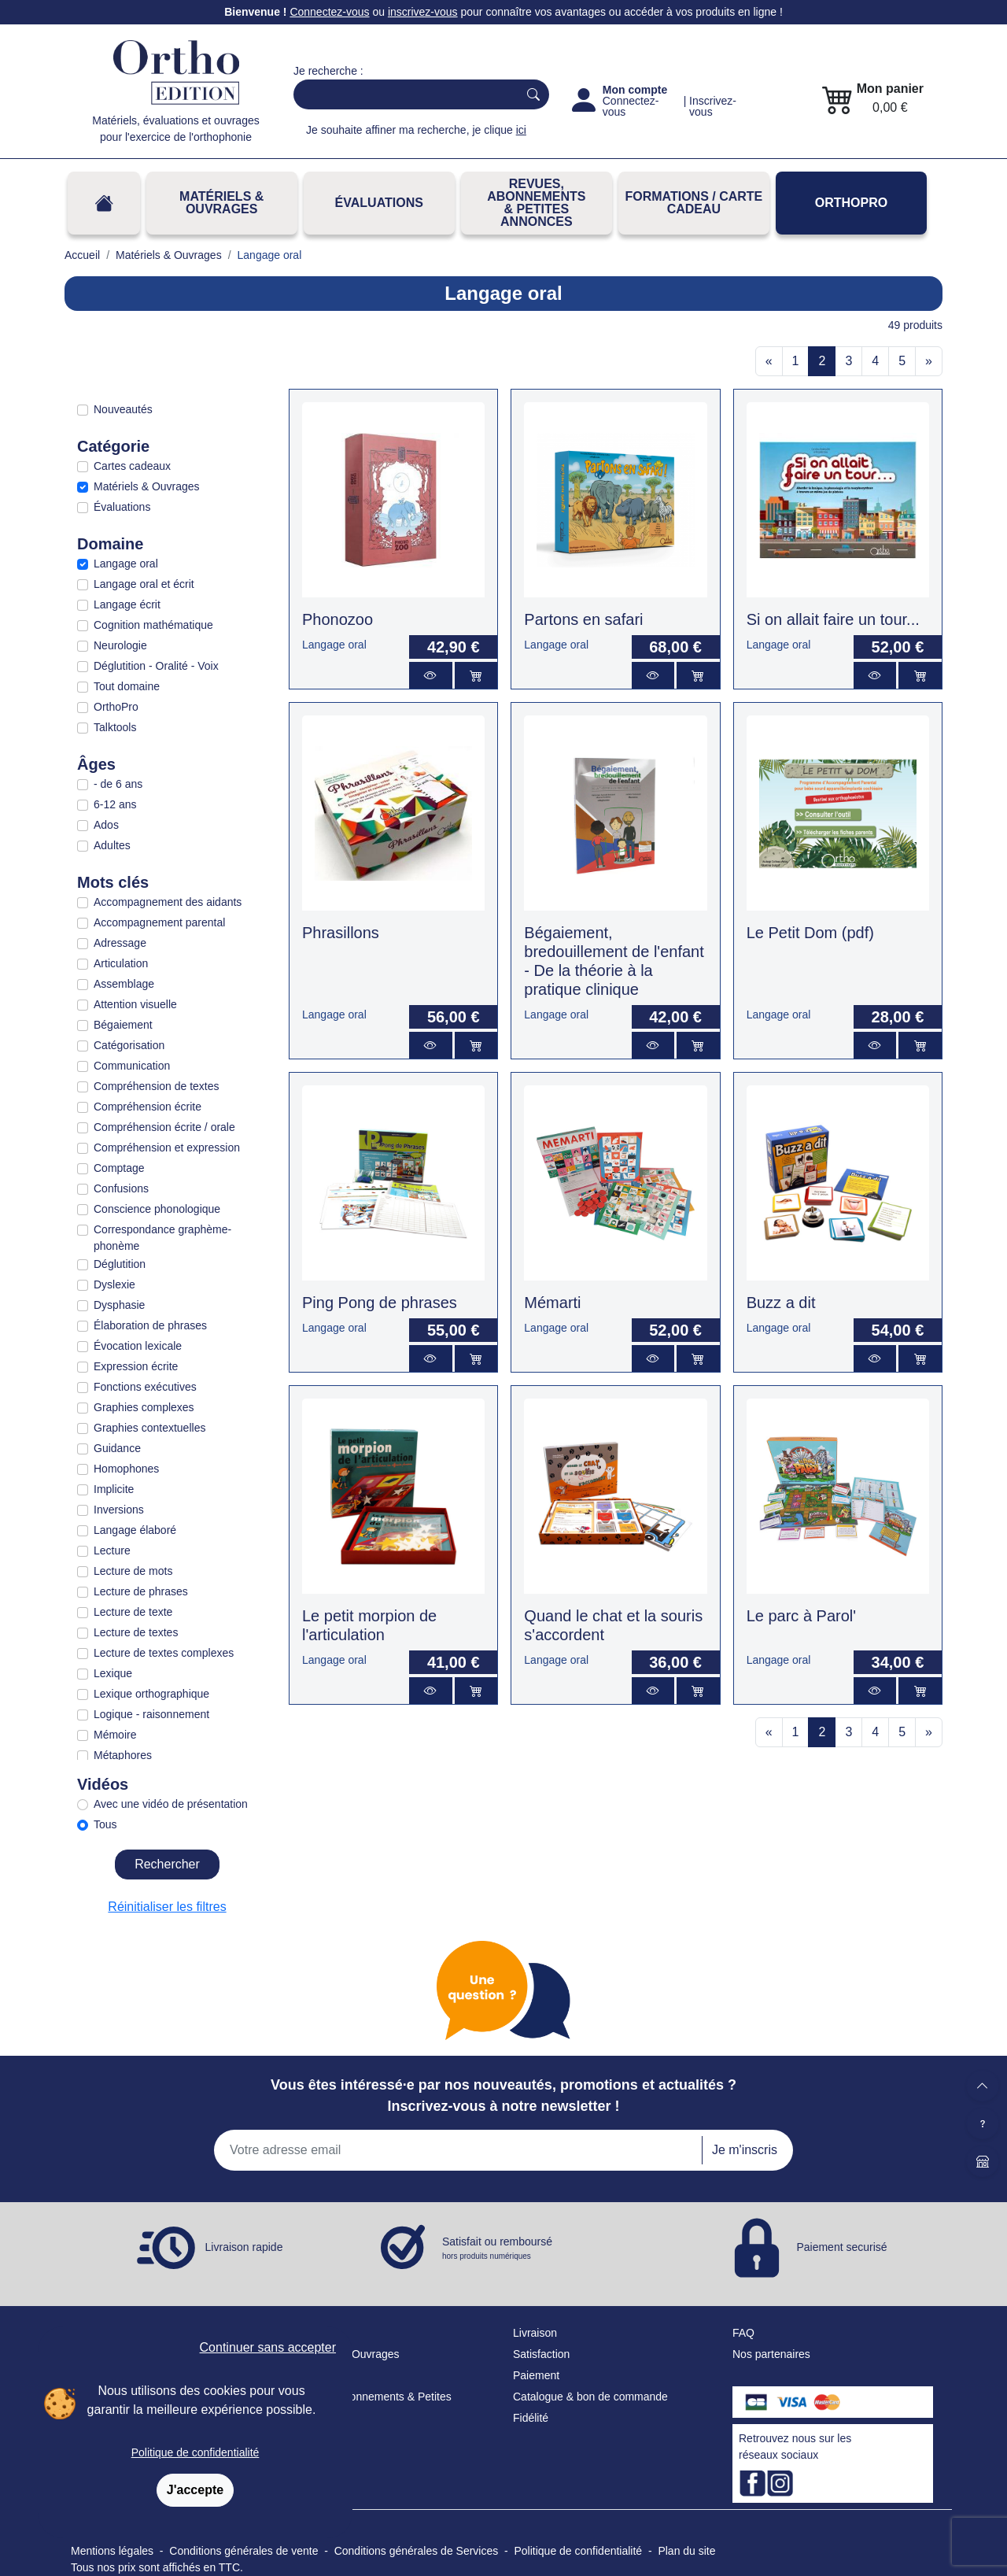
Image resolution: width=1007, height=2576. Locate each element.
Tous (105, 1824)
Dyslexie (114, 1284)
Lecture (112, 1550)
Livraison (535, 2333)
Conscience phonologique (157, 1209)
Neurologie (120, 645)
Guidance (117, 1448)
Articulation (121, 963)
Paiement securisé (841, 2247)
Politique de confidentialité (195, 2452)
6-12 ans (115, 804)
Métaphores (123, 1755)
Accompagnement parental (159, 922)
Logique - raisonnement (151, 1714)
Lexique (113, 1673)
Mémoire (115, 1734)
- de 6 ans (118, 784)
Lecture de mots (133, 1571)
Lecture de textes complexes (164, 1652)
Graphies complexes (144, 1407)
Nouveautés (123, 409)
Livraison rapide (244, 2247)
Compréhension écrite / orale (164, 1127)
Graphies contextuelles (149, 1427)
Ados (106, 825)
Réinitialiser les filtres (167, 1906)
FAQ (743, 2333)
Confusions (121, 1188)
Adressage (120, 943)
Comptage (119, 1168)
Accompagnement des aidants (168, 902)
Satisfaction (541, 2354)
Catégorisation (129, 1045)
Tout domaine (127, 686)
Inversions (119, 1509)
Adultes (112, 845)
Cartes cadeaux (132, 466)
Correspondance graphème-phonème (162, 1237)
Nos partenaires (771, 2354)
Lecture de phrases (141, 1591)
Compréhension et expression (167, 1147)
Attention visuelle (135, 1004)
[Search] (402, 94)
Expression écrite (136, 1366)
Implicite (114, 1489)
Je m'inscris (744, 2150)
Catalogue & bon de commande (590, 2396)
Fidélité (530, 2418)
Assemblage (124, 984)
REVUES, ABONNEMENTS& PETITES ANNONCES (536, 202)
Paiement (536, 2375)
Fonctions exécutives (145, 1386)
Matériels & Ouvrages (221, 203)
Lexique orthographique (151, 1693)
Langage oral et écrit (144, 584)
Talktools (115, 727)
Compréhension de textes (156, 1086)
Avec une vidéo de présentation (171, 1804)
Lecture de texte (133, 1612)
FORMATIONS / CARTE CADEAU (693, 203)
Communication (132, 1065)
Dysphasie (119, 1305)
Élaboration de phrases (150, 1325)
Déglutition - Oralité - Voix (156, 666)
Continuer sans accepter (268, 2347)
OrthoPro (851, 202)
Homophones (126, 1468)
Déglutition (120, 1264)
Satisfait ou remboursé (497, 2248)
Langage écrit (127, 604)
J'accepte (195, 2490)
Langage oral (126, 563)
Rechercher (167, 1864)
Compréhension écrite (147, 1106)
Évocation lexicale (138, 1346)
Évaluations (379, 202)
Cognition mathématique (153, 625)
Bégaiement (123, 1024)
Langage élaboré (135, 1530)
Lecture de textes (136, 1632)
